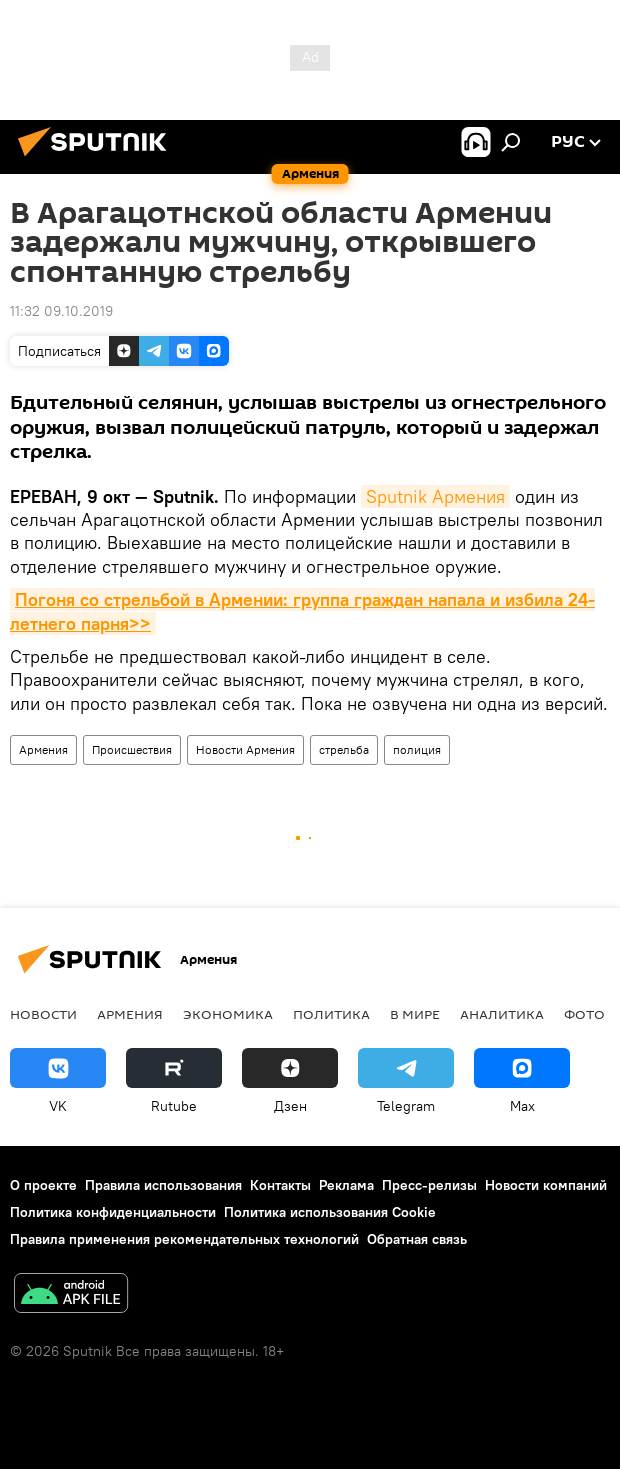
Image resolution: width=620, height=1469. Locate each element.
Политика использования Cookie (330, 1212)
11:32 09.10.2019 (61, 311)
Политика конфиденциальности (113, 1212)
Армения (43, 749)
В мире (415, 1014)
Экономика (228, 1014)
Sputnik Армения (435, 496)
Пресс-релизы (429, 1185)
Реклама (346, 1185)
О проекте (43, 1185)
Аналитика (502, 1014)
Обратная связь (417, 1239)
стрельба (344, 749)
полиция (417, 749)
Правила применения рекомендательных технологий (184, 1239)
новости (43, 1014)
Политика (331, 1014)
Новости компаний (546, 1185)
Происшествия (132, 749)
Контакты (280, 1185)
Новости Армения (245, 749)
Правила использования (163, 1185)
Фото (584, 1014)
